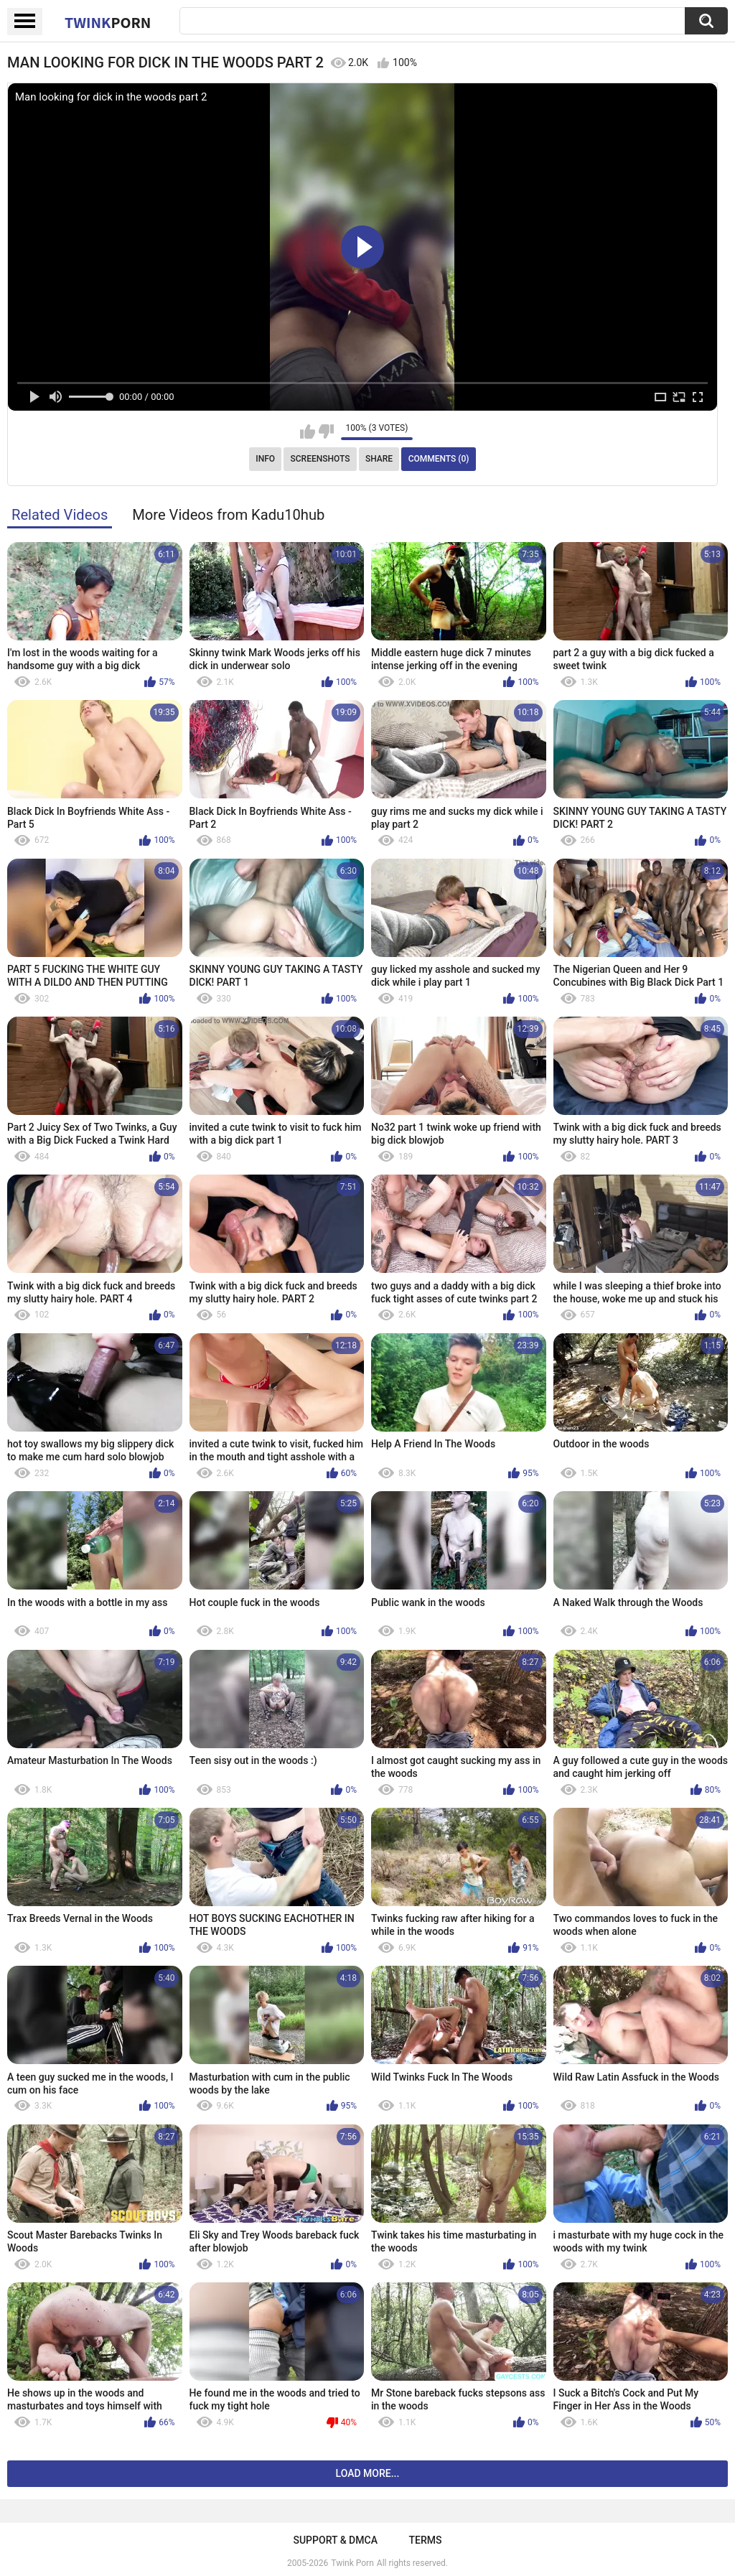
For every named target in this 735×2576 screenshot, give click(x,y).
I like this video (307, 431)
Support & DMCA (335, 2540)
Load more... (368, 2473)
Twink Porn (352, 2563)
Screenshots (320, 459)
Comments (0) (438, 459)
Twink (108, 22)
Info (265, 459)
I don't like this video (326, 431)
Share (379, 459)
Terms (425, 2540)
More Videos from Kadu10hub (228, 514)
